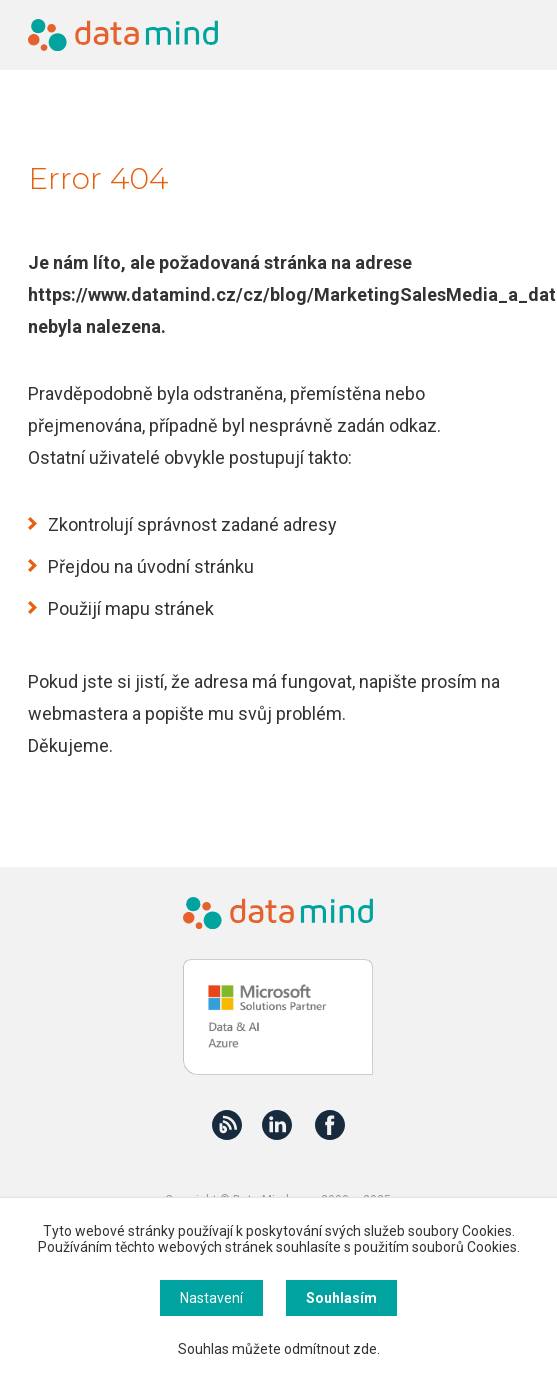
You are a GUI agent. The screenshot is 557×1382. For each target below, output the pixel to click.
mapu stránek (159, 608)
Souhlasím (341, 1298)
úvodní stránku (195, 566)
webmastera (78, 713)
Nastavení (211, 1298)
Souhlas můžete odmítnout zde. (279, 1349)
